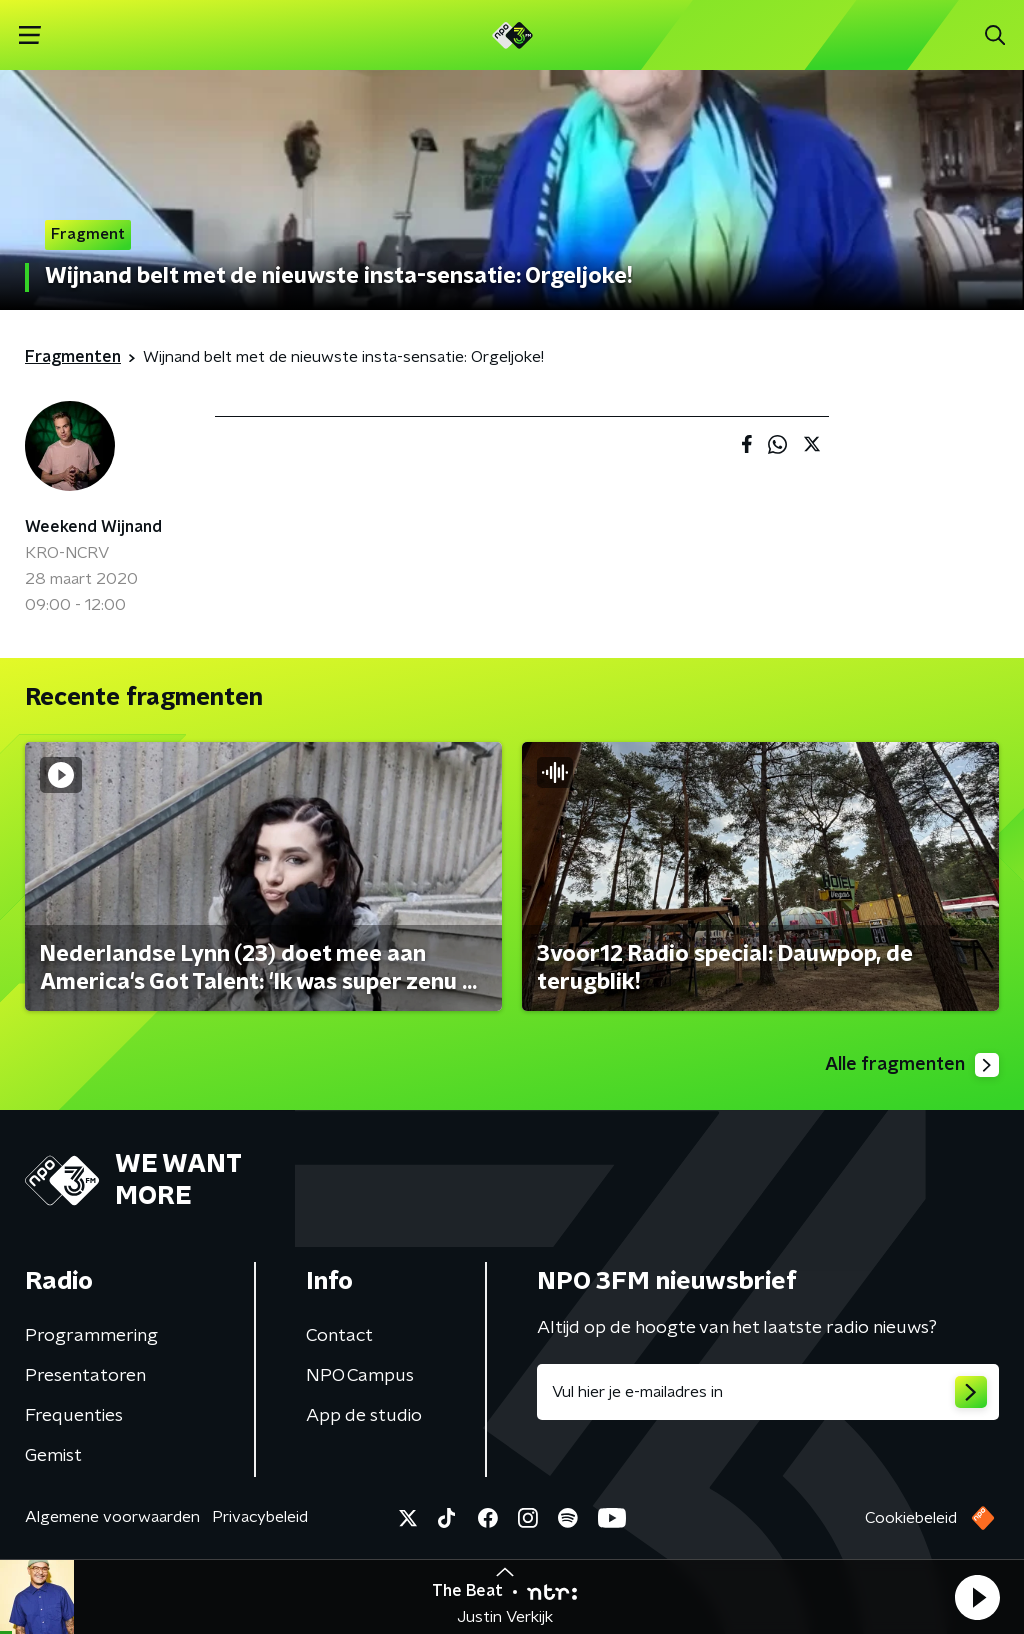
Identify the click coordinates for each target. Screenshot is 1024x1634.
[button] (977, 1597)
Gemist (53, 1456)
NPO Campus (360, 1376)
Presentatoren (85, 1376)
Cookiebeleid (911, 1518)
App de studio (364, 1416)
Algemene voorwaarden (112, 1517)
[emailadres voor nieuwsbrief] (768, 1392)
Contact (339, 1336)
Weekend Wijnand (93, 527)
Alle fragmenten (912, 1065)
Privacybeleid (260, 1517)
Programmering (91, 1336)
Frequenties (74, 1416)
